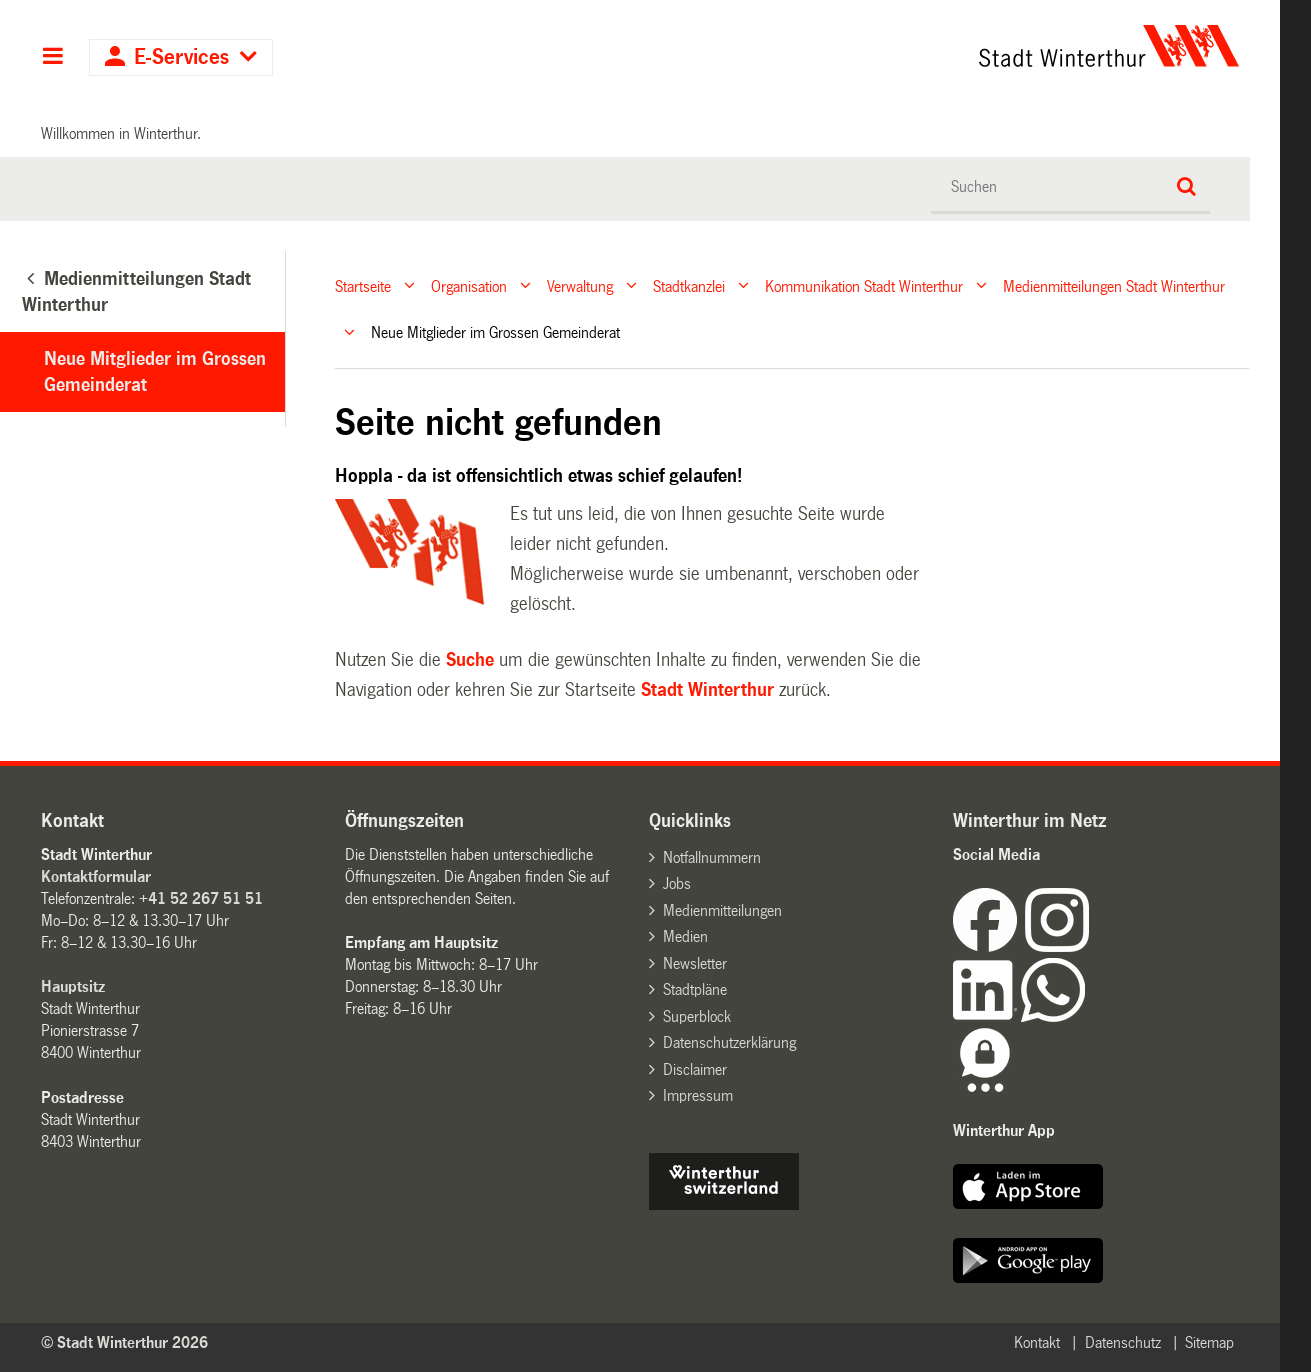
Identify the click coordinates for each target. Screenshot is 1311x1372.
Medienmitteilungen (722, 910)
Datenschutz (1123, 1342)
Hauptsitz (73, 986)
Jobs (677, 883)
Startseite (363, 285)
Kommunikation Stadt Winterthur (864, 285)
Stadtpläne (695, 989)
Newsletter (695, 963)
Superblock (697, 1016)
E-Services (181, 57)
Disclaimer (695, 1069)
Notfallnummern (712, 857)
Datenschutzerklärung (729, 1042)
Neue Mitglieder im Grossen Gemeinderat (155, 372)
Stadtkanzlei (689, 285)
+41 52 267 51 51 (201, 898)
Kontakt (1037, 1342)
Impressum (698, 1095)
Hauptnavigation (52, 58)
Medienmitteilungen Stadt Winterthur (1114, 285)
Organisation (469, 285)
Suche (470, 660)
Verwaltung (580, 285)
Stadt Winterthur (707, 690)
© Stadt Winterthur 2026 (124, 1342)
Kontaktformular (96, 876)
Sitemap (1209, 1342)
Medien (685, 936)
